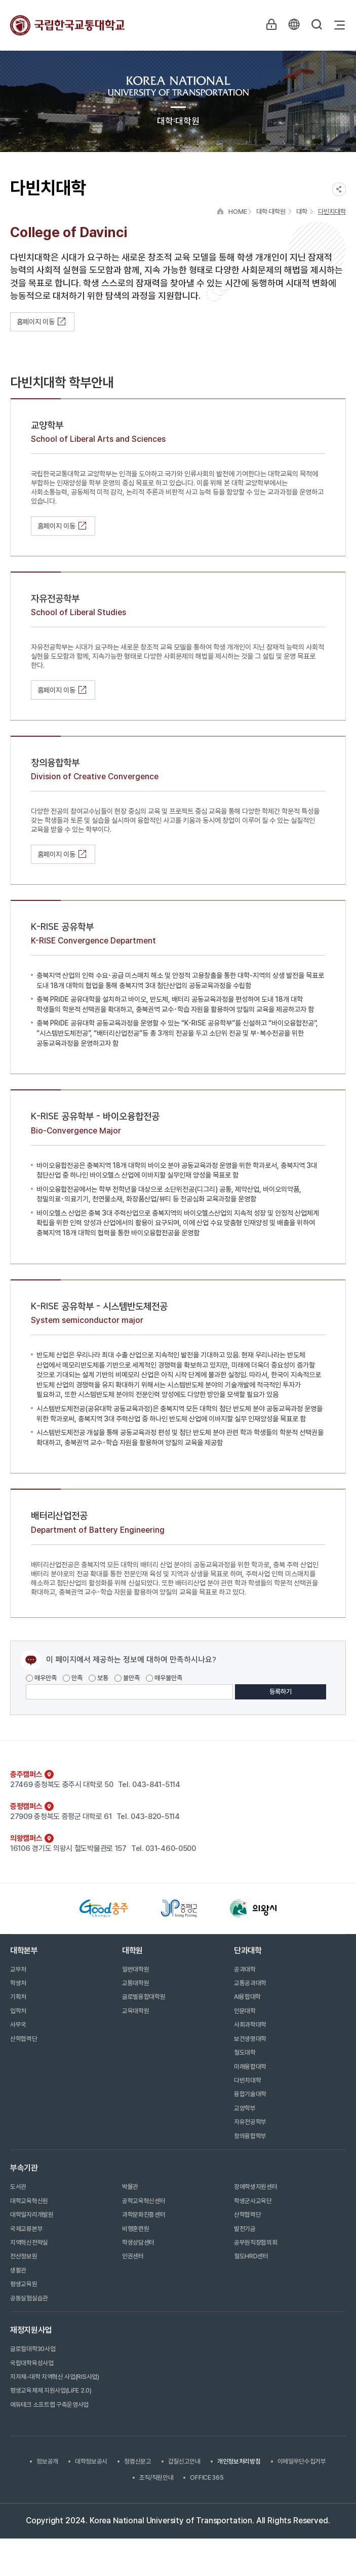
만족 (73, 1678)
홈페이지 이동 (42, 322)
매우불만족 (164, 1678)
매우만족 (41, 1678)
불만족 (127, 1678)
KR (293, 24)
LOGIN (269, 24)
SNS (339, 189)
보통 (98, 1678)
